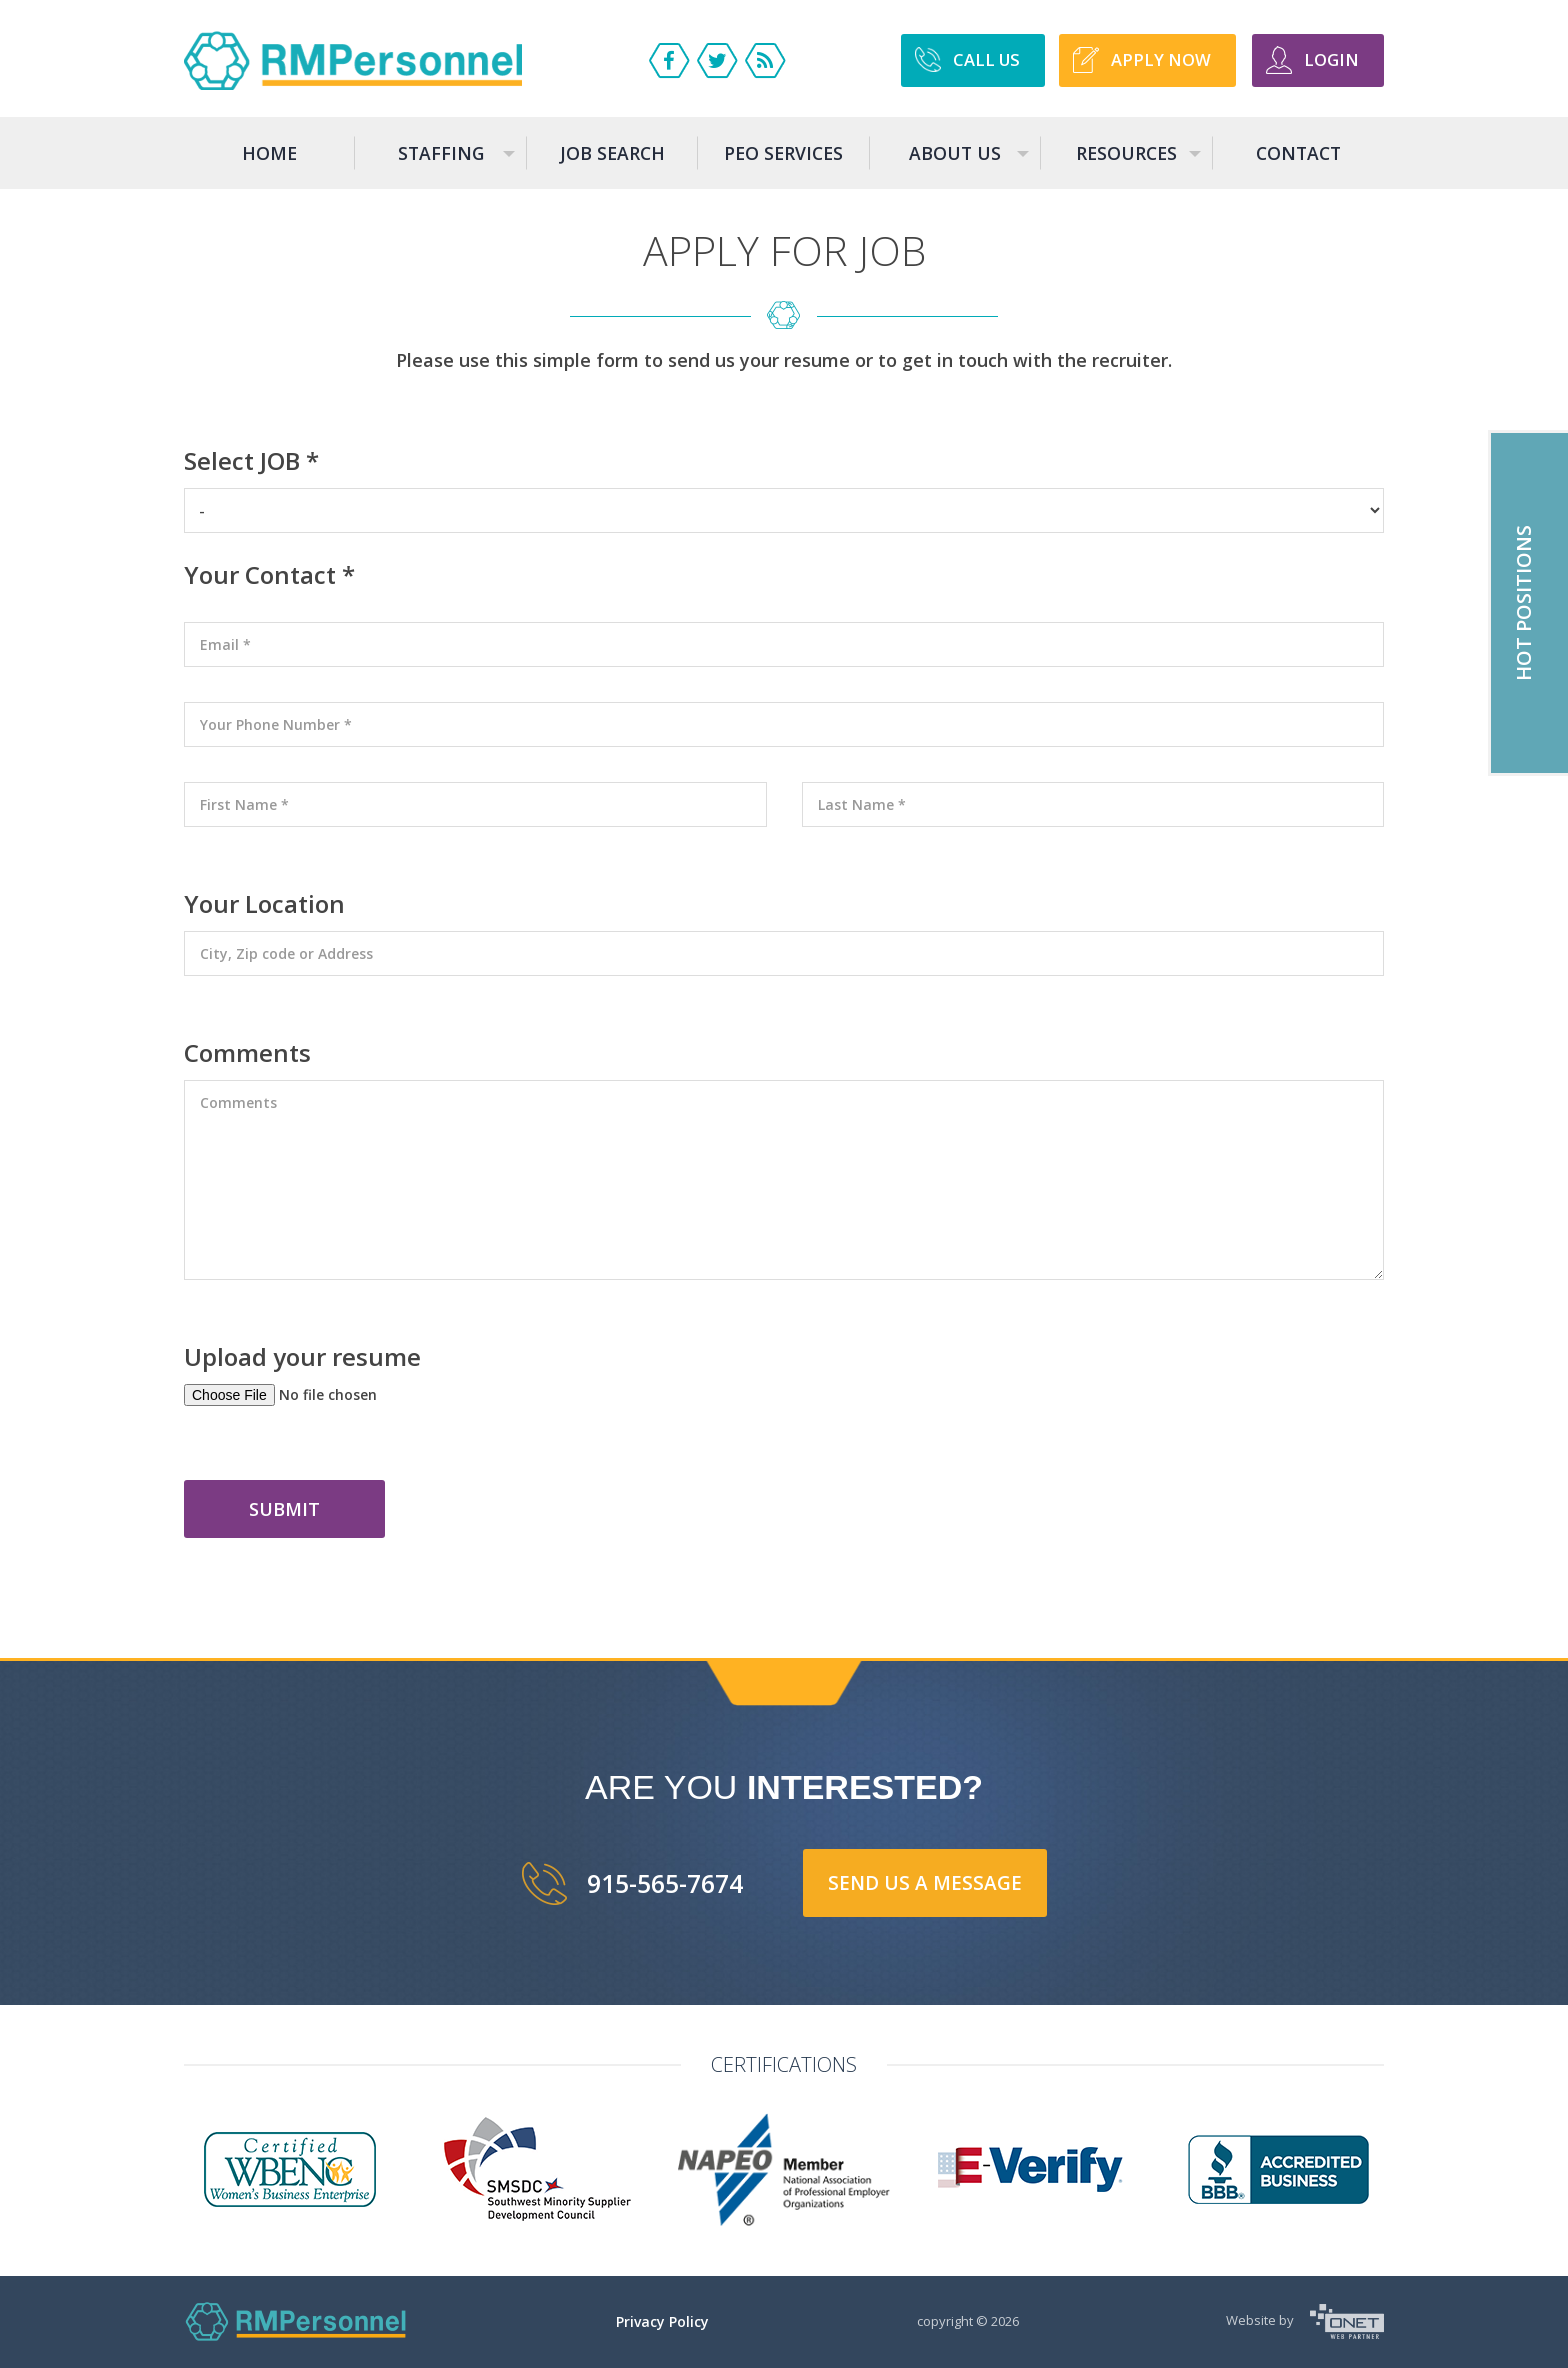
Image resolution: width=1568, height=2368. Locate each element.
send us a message (925, 1883)
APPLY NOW (1161, 59)
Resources (1140, 163)
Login (1331, 59)
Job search (612, 153)
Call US (986, 59)
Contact (1298, 153)
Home (269, 153)
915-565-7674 (665, 1883)
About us (970, 163)
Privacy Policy (662, 2321)
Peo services (783, 153)
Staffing (458, 163)
